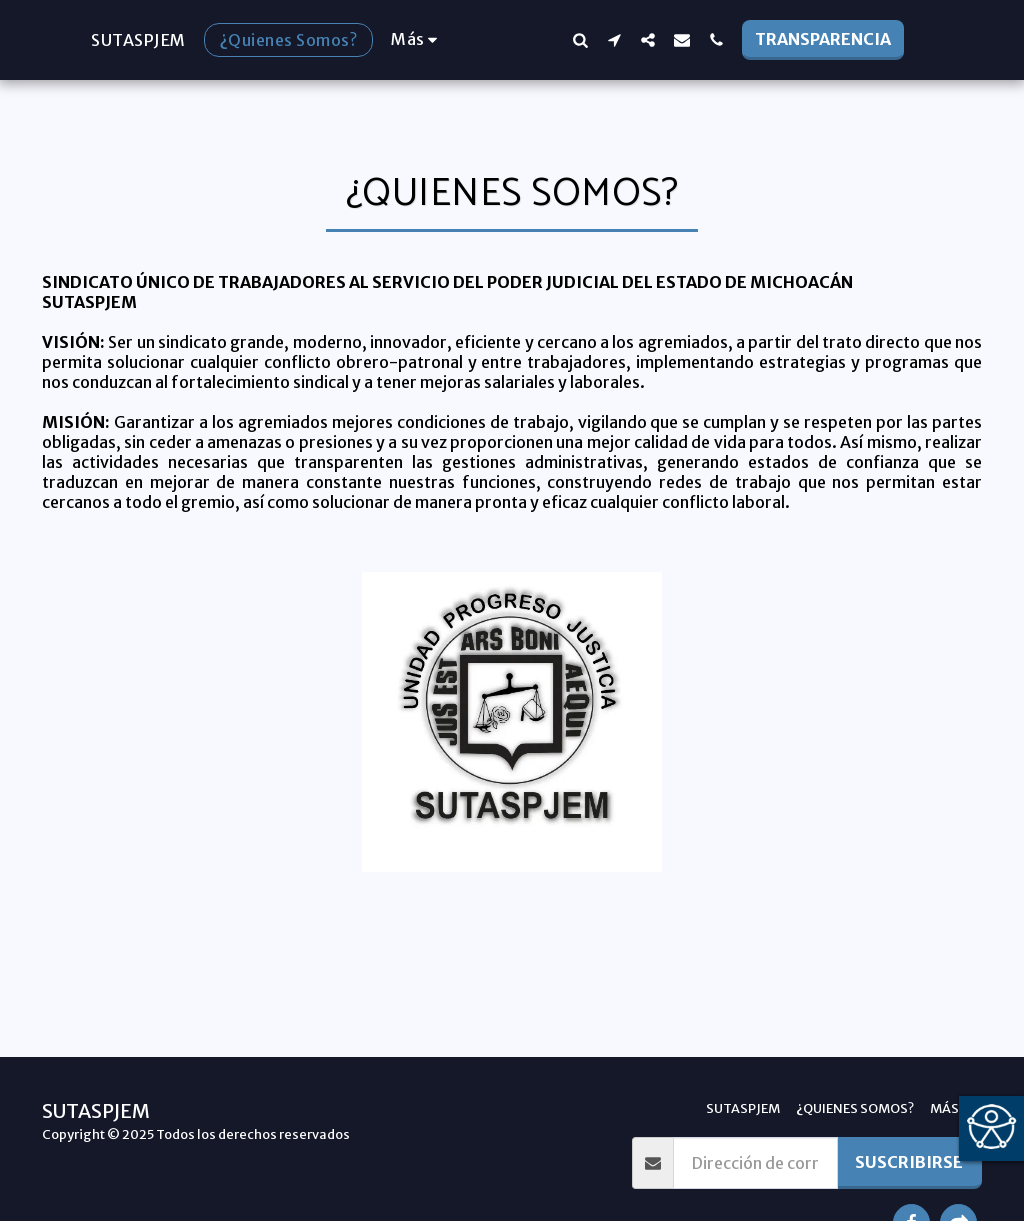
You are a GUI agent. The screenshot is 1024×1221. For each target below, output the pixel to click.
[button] (618, 39)
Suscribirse (909, 1162)
